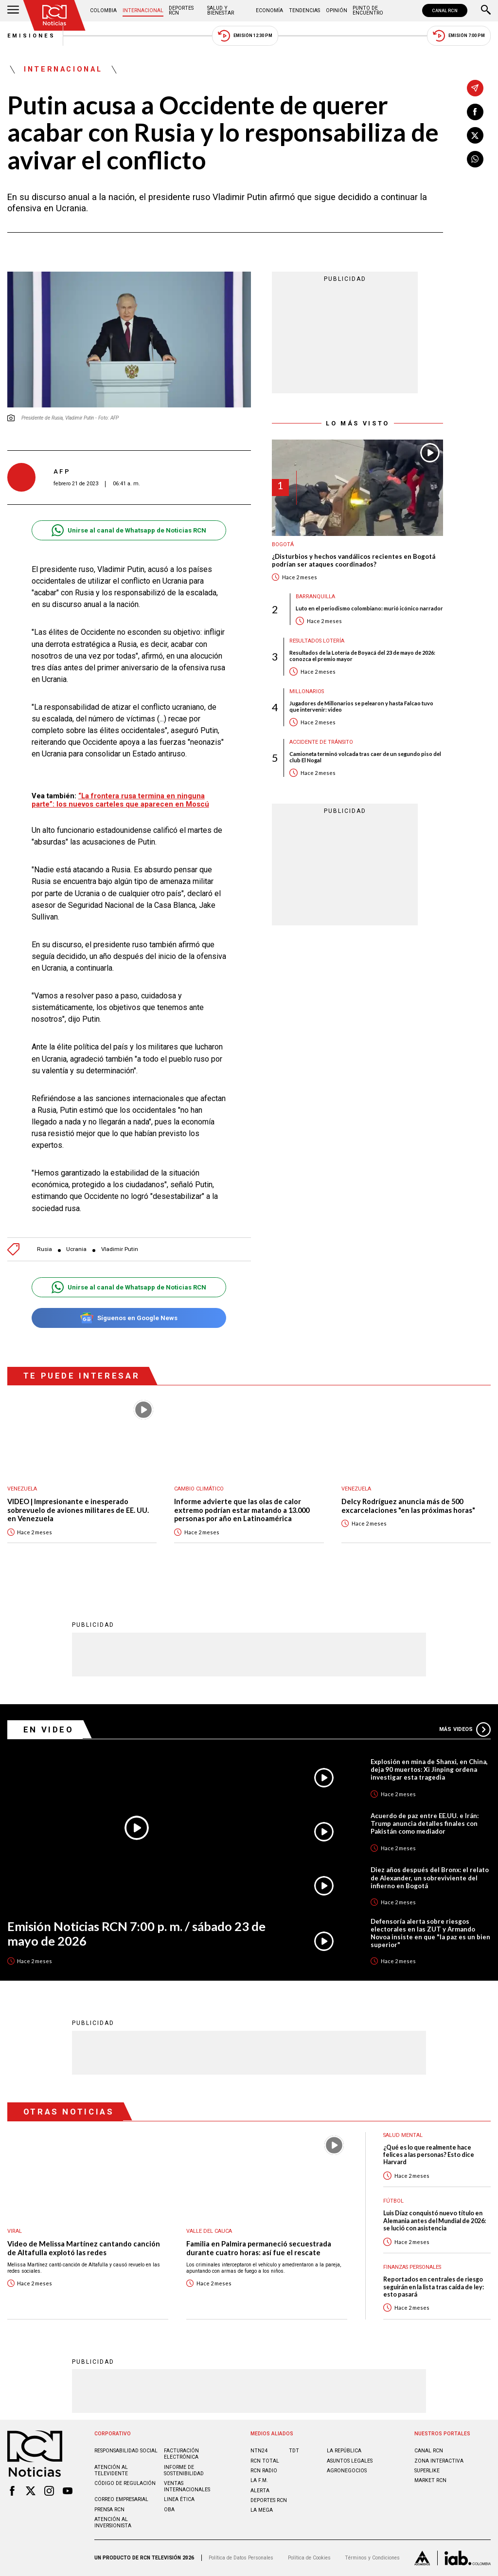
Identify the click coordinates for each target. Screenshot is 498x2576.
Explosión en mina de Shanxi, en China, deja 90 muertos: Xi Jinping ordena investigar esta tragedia (429, 1769)
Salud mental (403, 2135)
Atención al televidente (111, 2470)
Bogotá (283, 544)
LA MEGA (261, 2510)
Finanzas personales (412, 2267)
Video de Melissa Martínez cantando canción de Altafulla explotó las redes (83, 2248)
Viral (14, 2231)
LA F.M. (259, 2480)
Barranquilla (315, 596)
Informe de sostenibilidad (184, 2470)
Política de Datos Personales (241, 2558)
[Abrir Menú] (13, 11)
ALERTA (259, 2490)
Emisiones (31, 36)
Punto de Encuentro (368, 10)
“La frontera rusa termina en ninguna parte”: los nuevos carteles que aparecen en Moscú (120, 800)
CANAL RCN (445, 10)
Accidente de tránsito (321, 742)
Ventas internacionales (187, 2486)
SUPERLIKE (427, 2470)
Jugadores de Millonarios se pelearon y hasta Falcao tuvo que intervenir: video (361, 706)
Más (465, 1729)
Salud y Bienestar (220, 10)
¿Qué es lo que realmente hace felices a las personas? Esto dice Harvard (428, 2155)
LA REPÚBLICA (344, 2450)
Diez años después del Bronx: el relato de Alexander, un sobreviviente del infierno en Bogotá (430, 1877)
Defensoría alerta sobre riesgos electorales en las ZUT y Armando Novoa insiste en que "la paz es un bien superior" (430, 1933)
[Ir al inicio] (54, 15)
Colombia (103, 10)
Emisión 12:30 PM (245, 36)
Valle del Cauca (209, 2231)
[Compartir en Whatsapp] (475, 159)
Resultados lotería (316, 641)
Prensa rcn (109, 2509)
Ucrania (76, 1249)
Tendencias (304, 10)
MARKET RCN (430, 2480)
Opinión (336, 10)
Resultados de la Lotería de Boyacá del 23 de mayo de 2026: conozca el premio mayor (362, 655)
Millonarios (306, 691)
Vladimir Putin (119, 1249)
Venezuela (22, 1489)
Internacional (143, 10)
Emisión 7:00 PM (459, 36)
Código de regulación (125, 2483)
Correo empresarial (121, 2499)
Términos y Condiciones (372, 2558)
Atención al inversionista (112, 2522)
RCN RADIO (263, 2470)
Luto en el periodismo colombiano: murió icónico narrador (369, 608)
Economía (269, 10)
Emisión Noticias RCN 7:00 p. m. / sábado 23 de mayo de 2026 (136, 1934)
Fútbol (393, 2201)
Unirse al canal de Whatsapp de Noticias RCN (129, 530)
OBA (169, 2509)
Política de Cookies (309, 2558)
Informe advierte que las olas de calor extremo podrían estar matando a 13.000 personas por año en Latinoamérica (241, 1510)
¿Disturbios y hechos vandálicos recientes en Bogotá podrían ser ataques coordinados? (353, 560)
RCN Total (264, 2461)
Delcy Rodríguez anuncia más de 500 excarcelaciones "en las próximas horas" (408, 1505)
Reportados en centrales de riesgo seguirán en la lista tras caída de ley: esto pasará (433, 2287)
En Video (48, 1729)
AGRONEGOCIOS (347, 2470)
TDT (294, 2450)
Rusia (44, 1249)
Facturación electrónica (181, 2453)
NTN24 (258, 2450)
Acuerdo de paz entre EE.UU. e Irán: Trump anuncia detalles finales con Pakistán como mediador (425, 1823)
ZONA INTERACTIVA (438, 2461)
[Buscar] (486, 11)
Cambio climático (199, 1489)
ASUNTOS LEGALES (350, 2461)
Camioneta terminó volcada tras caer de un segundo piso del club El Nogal (365, 757)
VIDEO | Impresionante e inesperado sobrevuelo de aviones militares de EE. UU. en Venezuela (78, 1510)
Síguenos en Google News (128, 1318)
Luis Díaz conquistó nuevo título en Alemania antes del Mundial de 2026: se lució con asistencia (434, 2220)
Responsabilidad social (126, 2450)
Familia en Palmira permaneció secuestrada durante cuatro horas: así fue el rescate (258, 2248)
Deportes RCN (181, 10)
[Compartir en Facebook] (475, 112)
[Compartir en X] (475, 135)
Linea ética (179, 2499)
